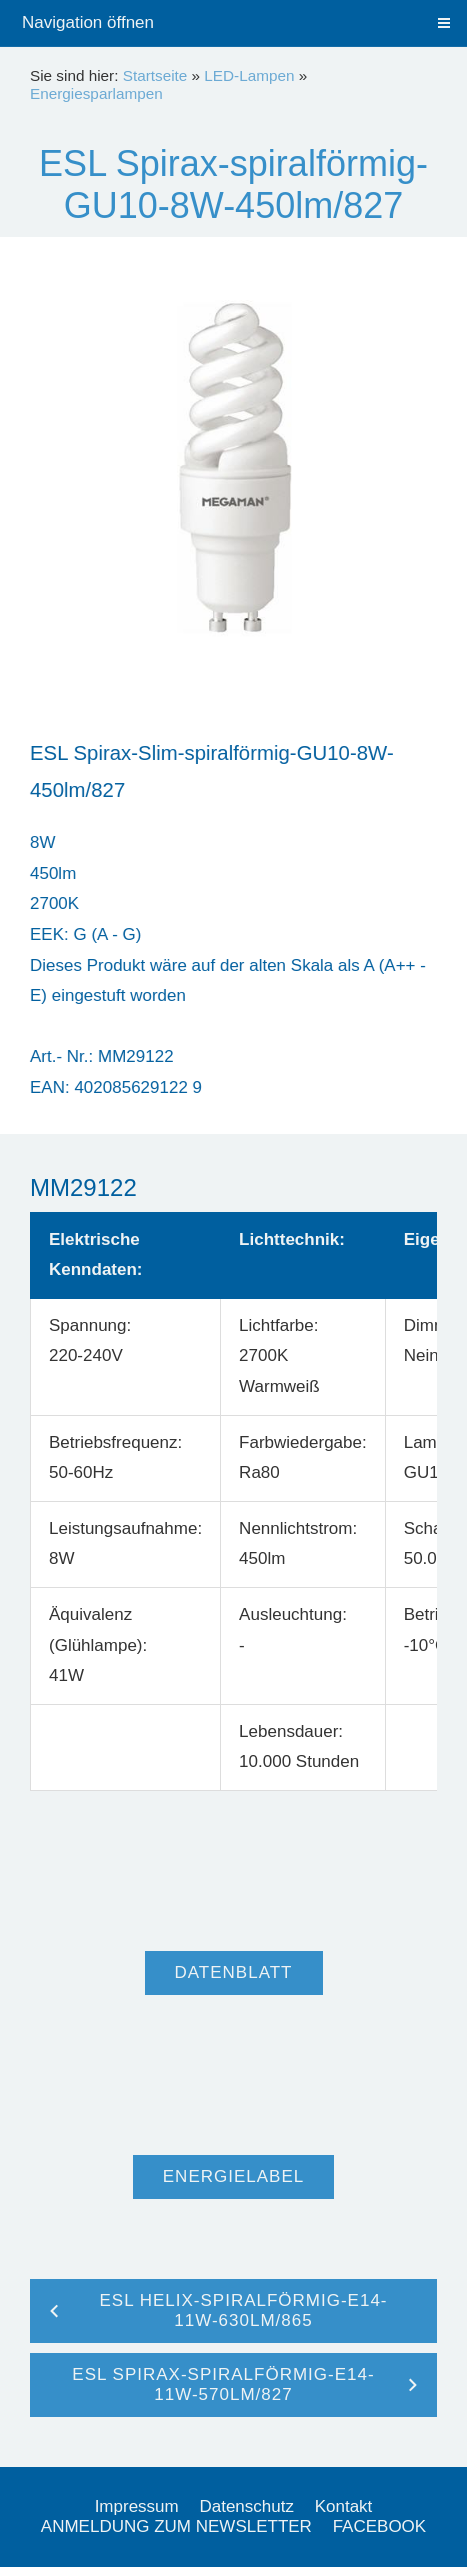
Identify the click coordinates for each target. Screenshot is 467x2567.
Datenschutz (246, 2506)
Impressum (137, 2506)
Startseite (155, 75)
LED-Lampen (249, 75)
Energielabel (233, 2176)
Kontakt (344, 2506)
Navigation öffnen (88, 22)
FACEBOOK (380, 2526)
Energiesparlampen (96, 93)
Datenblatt (234, 1972)
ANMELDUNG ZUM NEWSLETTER (176, 2526)
